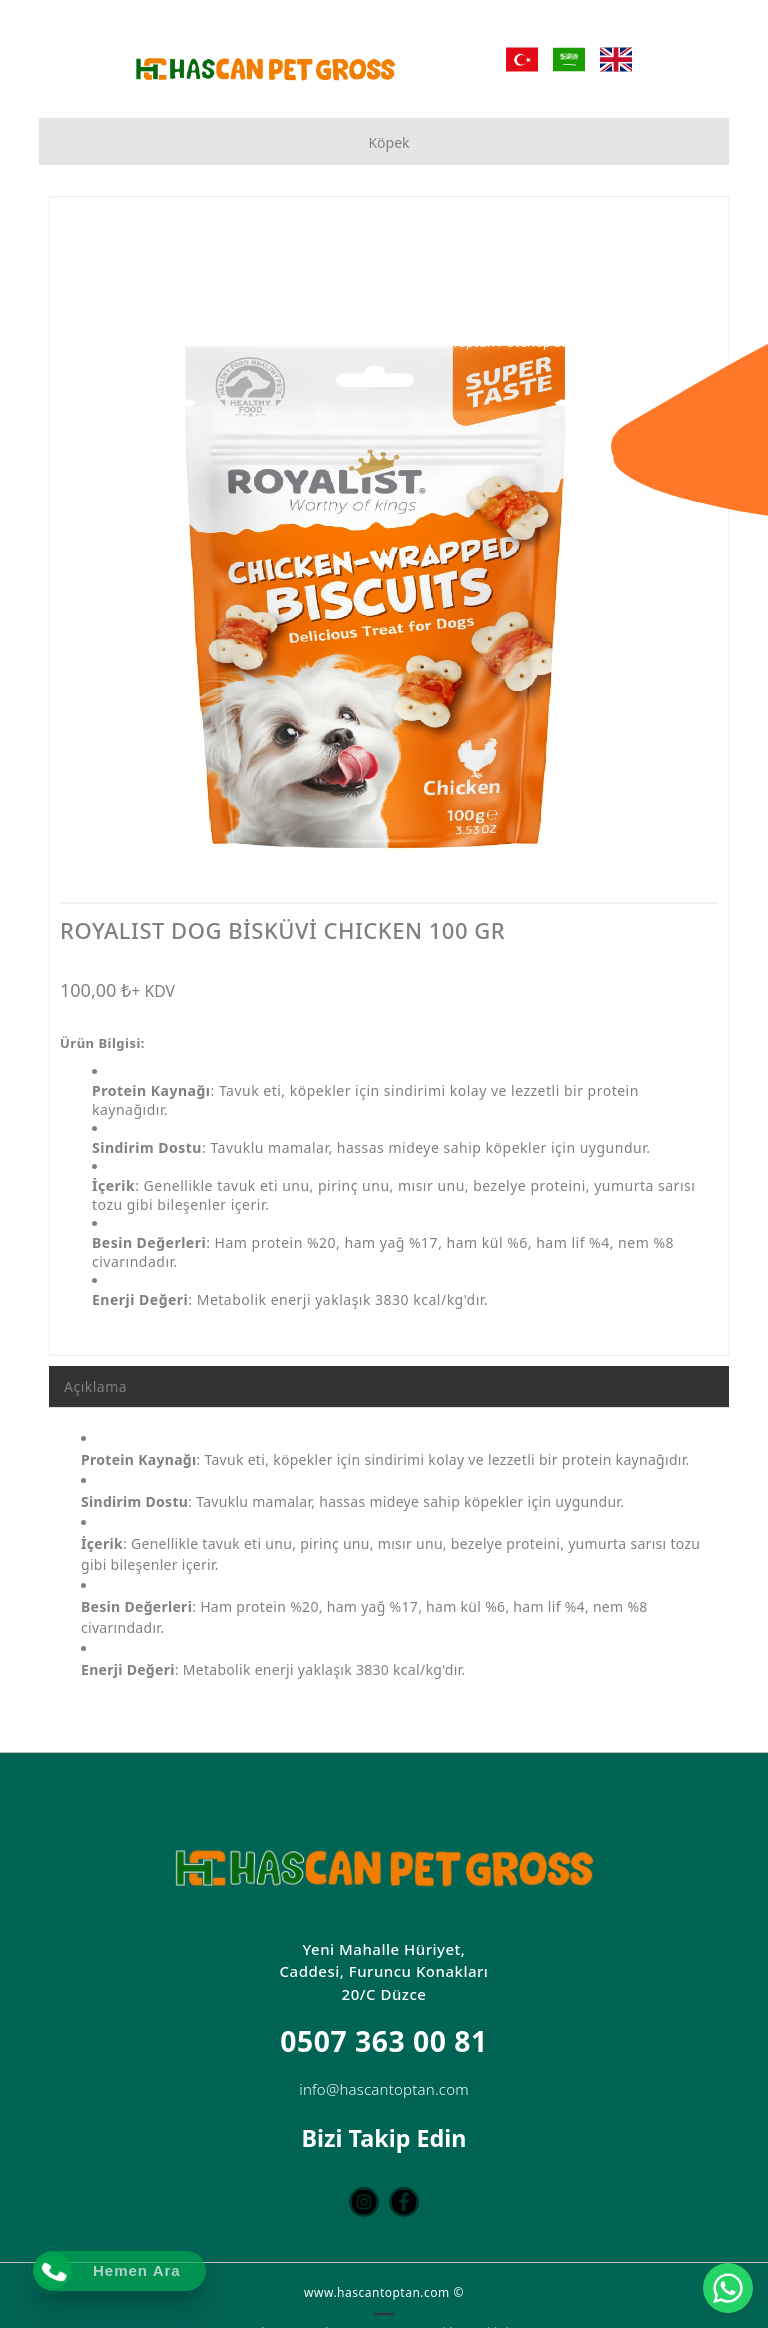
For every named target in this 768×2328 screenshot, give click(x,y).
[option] (389, 554)
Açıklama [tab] (95, 1386)
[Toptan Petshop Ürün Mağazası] (580, 343)
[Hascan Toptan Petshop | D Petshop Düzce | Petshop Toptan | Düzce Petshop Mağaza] (265, 69)
